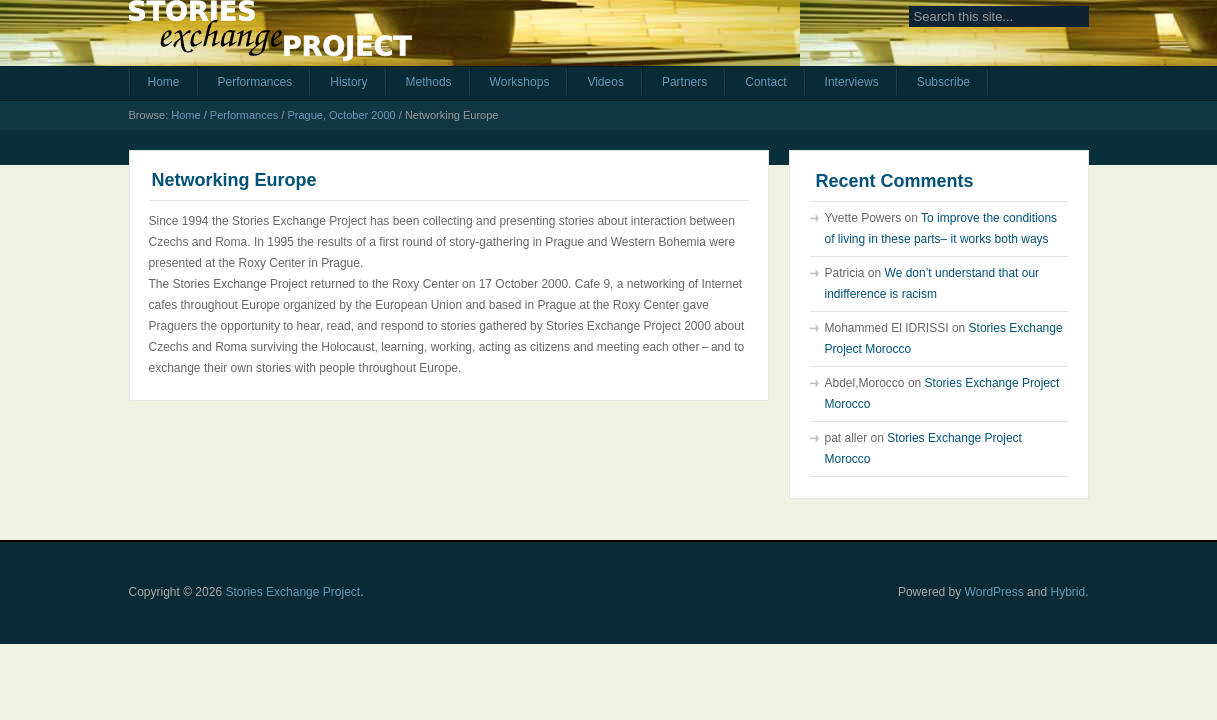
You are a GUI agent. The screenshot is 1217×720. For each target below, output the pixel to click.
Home (164, 82)
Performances (255, 82)
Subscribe (943, 82)
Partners (684, 82)
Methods (429, 82)
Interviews (852, 82)
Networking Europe (234, 180)
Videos (605, 82)
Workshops (520, 82)
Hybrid (1067, 592)
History (348, 82)
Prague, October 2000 (341, 115)
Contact (765, 82)
